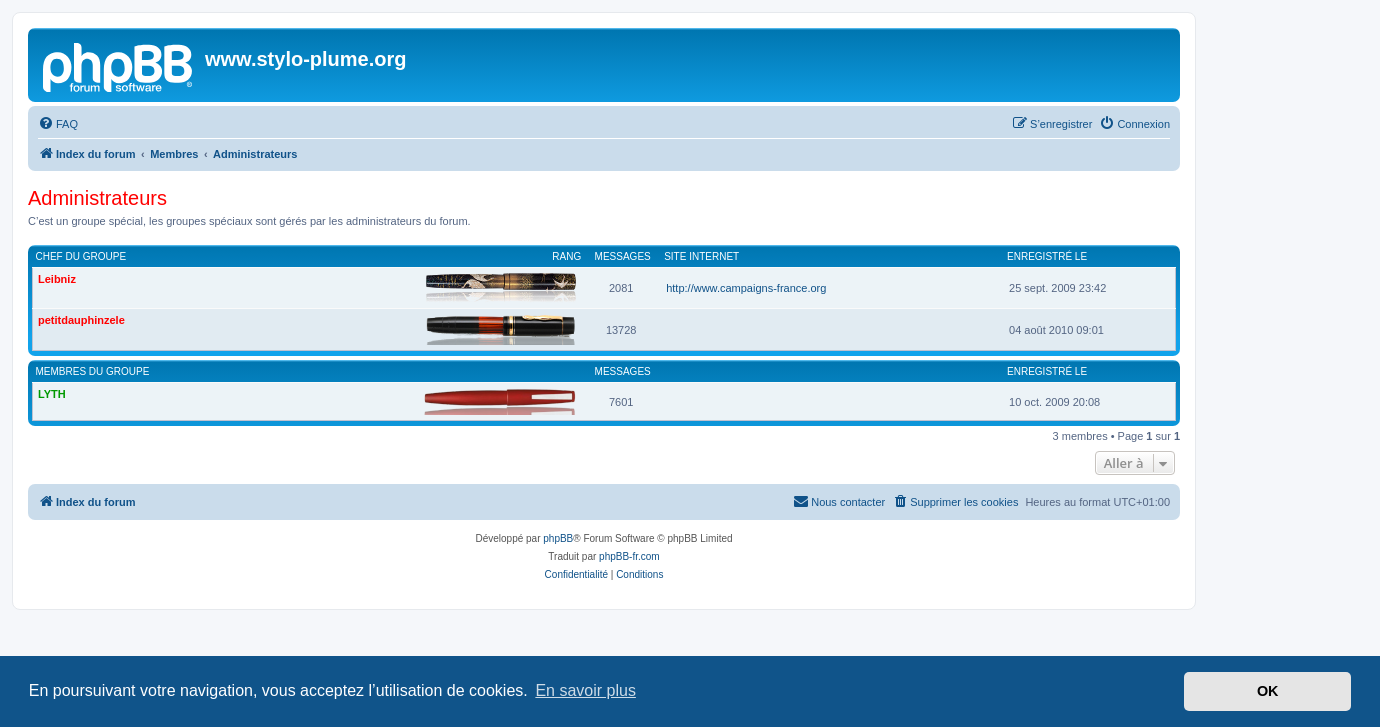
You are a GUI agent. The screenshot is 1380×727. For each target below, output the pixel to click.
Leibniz (57, 279)
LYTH (52, 394)
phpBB (558, 538)
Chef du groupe (81, 256)
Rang (566, 256)
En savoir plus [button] (585, 690)
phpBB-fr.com (629, 556)
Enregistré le (1047, 256)
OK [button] (1268, 691)
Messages (623, 256)
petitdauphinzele (81, 320)
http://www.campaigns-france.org (746, 288)
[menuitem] (58, 124)
